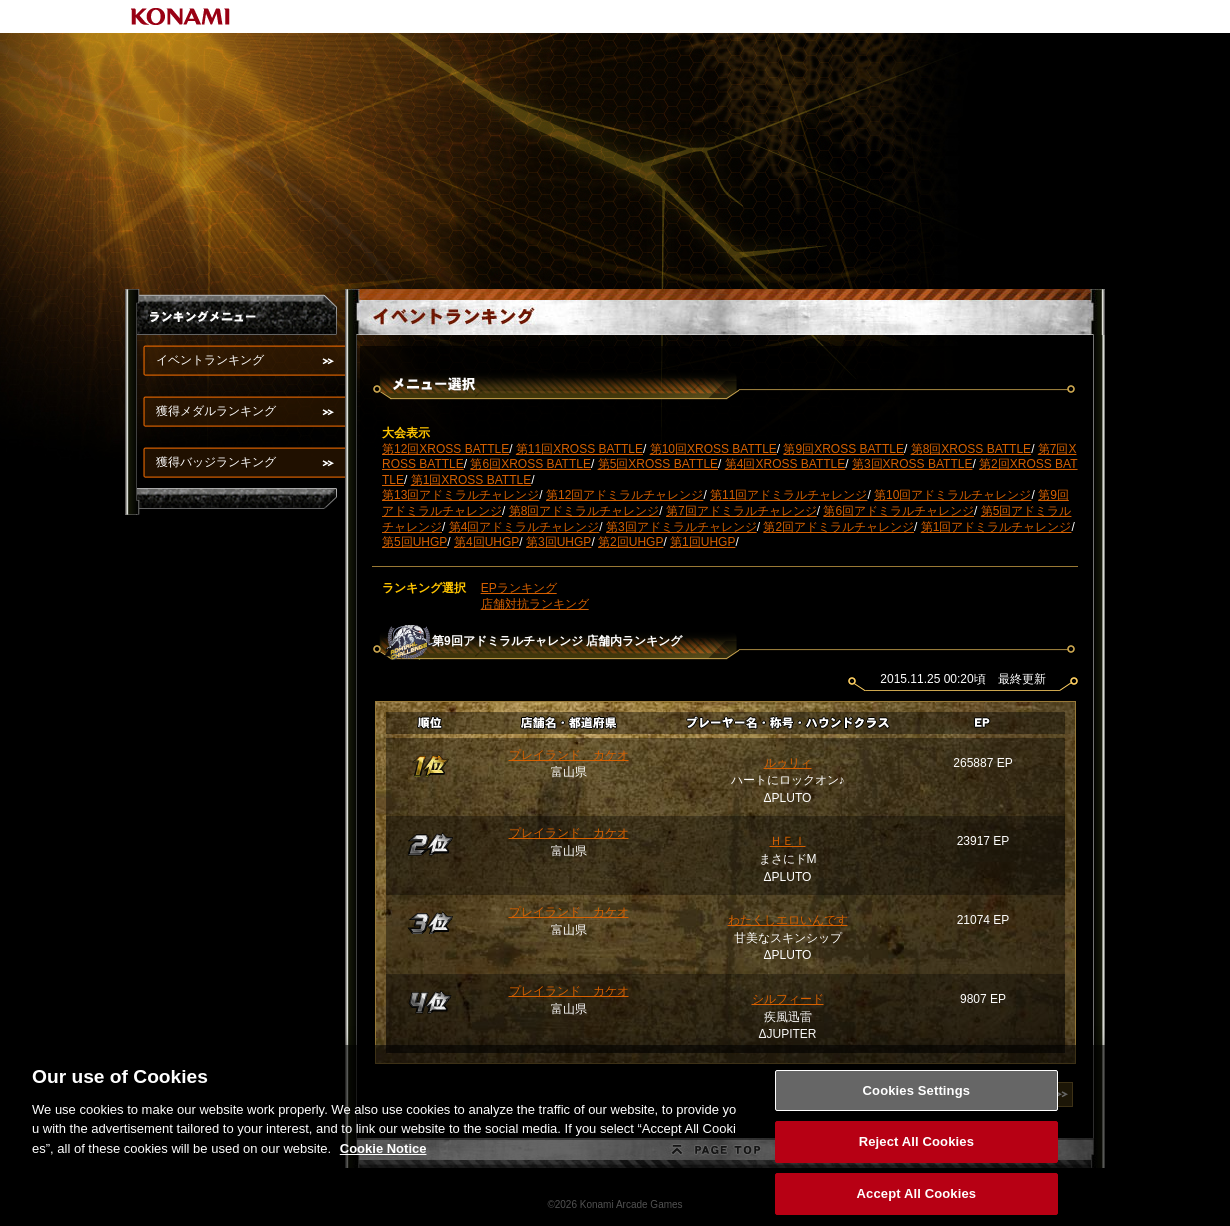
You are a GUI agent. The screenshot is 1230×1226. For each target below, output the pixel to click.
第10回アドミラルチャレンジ (952, 495)
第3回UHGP (558, 542)
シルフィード (788, 999)
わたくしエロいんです (788, 920)
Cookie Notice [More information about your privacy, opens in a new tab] (383, 1157)
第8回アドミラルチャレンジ (584, 511)
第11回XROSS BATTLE (579, 449)
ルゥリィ (788, 763)
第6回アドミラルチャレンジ (898, 511)
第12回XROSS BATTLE (445, 449)
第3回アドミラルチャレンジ (681, 527)
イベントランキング (210, 360)
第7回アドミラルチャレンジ (741, 511)
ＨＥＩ (788, 841)
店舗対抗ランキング (535, 604)
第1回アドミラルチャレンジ (996, 527)
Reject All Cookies (916, 1151)
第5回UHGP (414, 542)
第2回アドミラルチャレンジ (838, 527)
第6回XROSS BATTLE (530, 464)
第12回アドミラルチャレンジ (624, 495)
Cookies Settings (917, 1099)
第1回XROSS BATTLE (471, 480)
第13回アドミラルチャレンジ (460, 495)
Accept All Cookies (917, 1203)
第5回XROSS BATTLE (658, 464)
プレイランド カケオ (569, 755)
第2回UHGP (630, 542)
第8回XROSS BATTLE (971, 449)
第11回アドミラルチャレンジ (788, 495)
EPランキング (519, 588)
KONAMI (181, 16)
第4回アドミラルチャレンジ (524, 527)
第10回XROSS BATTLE (713, 449)
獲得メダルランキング (216, 411)
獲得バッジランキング (216, 462)
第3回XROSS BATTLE (912, 464)
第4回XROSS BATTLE (785, 464)
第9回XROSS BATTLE (843, 449)
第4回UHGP (486, 542)
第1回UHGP (702, 542)
